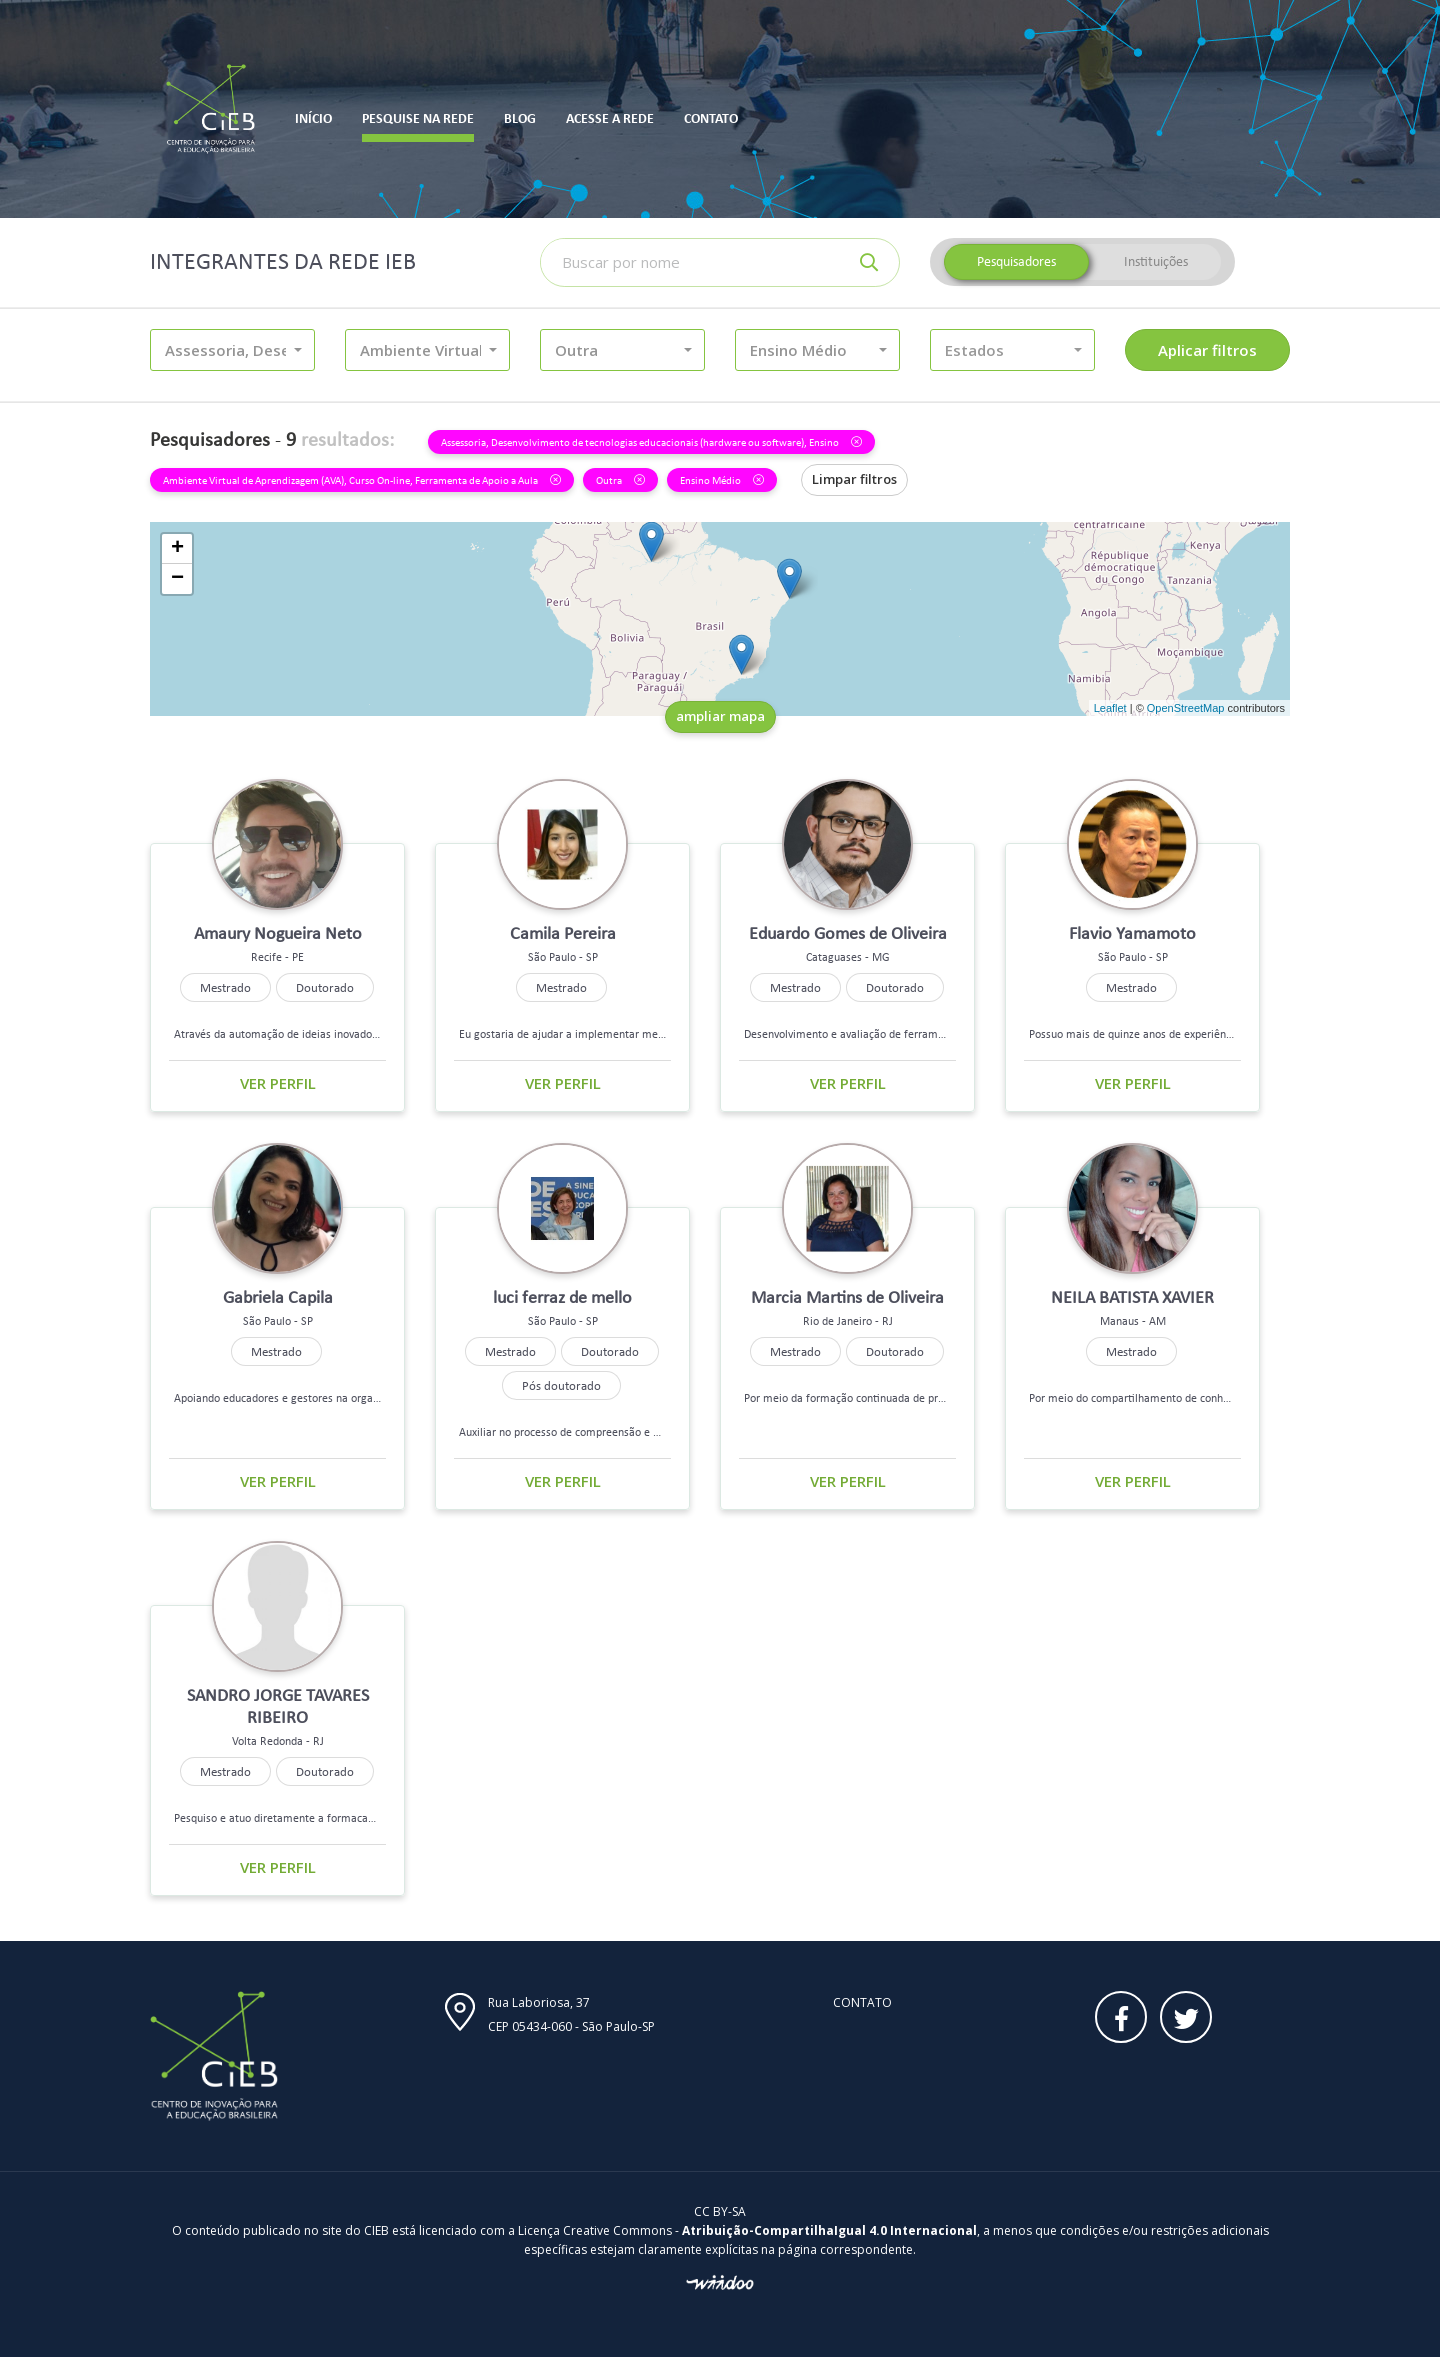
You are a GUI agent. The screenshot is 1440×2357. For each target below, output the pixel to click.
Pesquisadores (1016, 261)
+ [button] (177, 549)
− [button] (177, 579)
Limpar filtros (854, 479)
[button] (232, 350)
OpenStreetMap (1186, 708)
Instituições (1156, 261)
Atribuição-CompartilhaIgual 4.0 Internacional (829, 2230)
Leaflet (1110, 708)
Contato (862, 2002)
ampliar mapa (720, 716)
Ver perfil (278, 1083)
